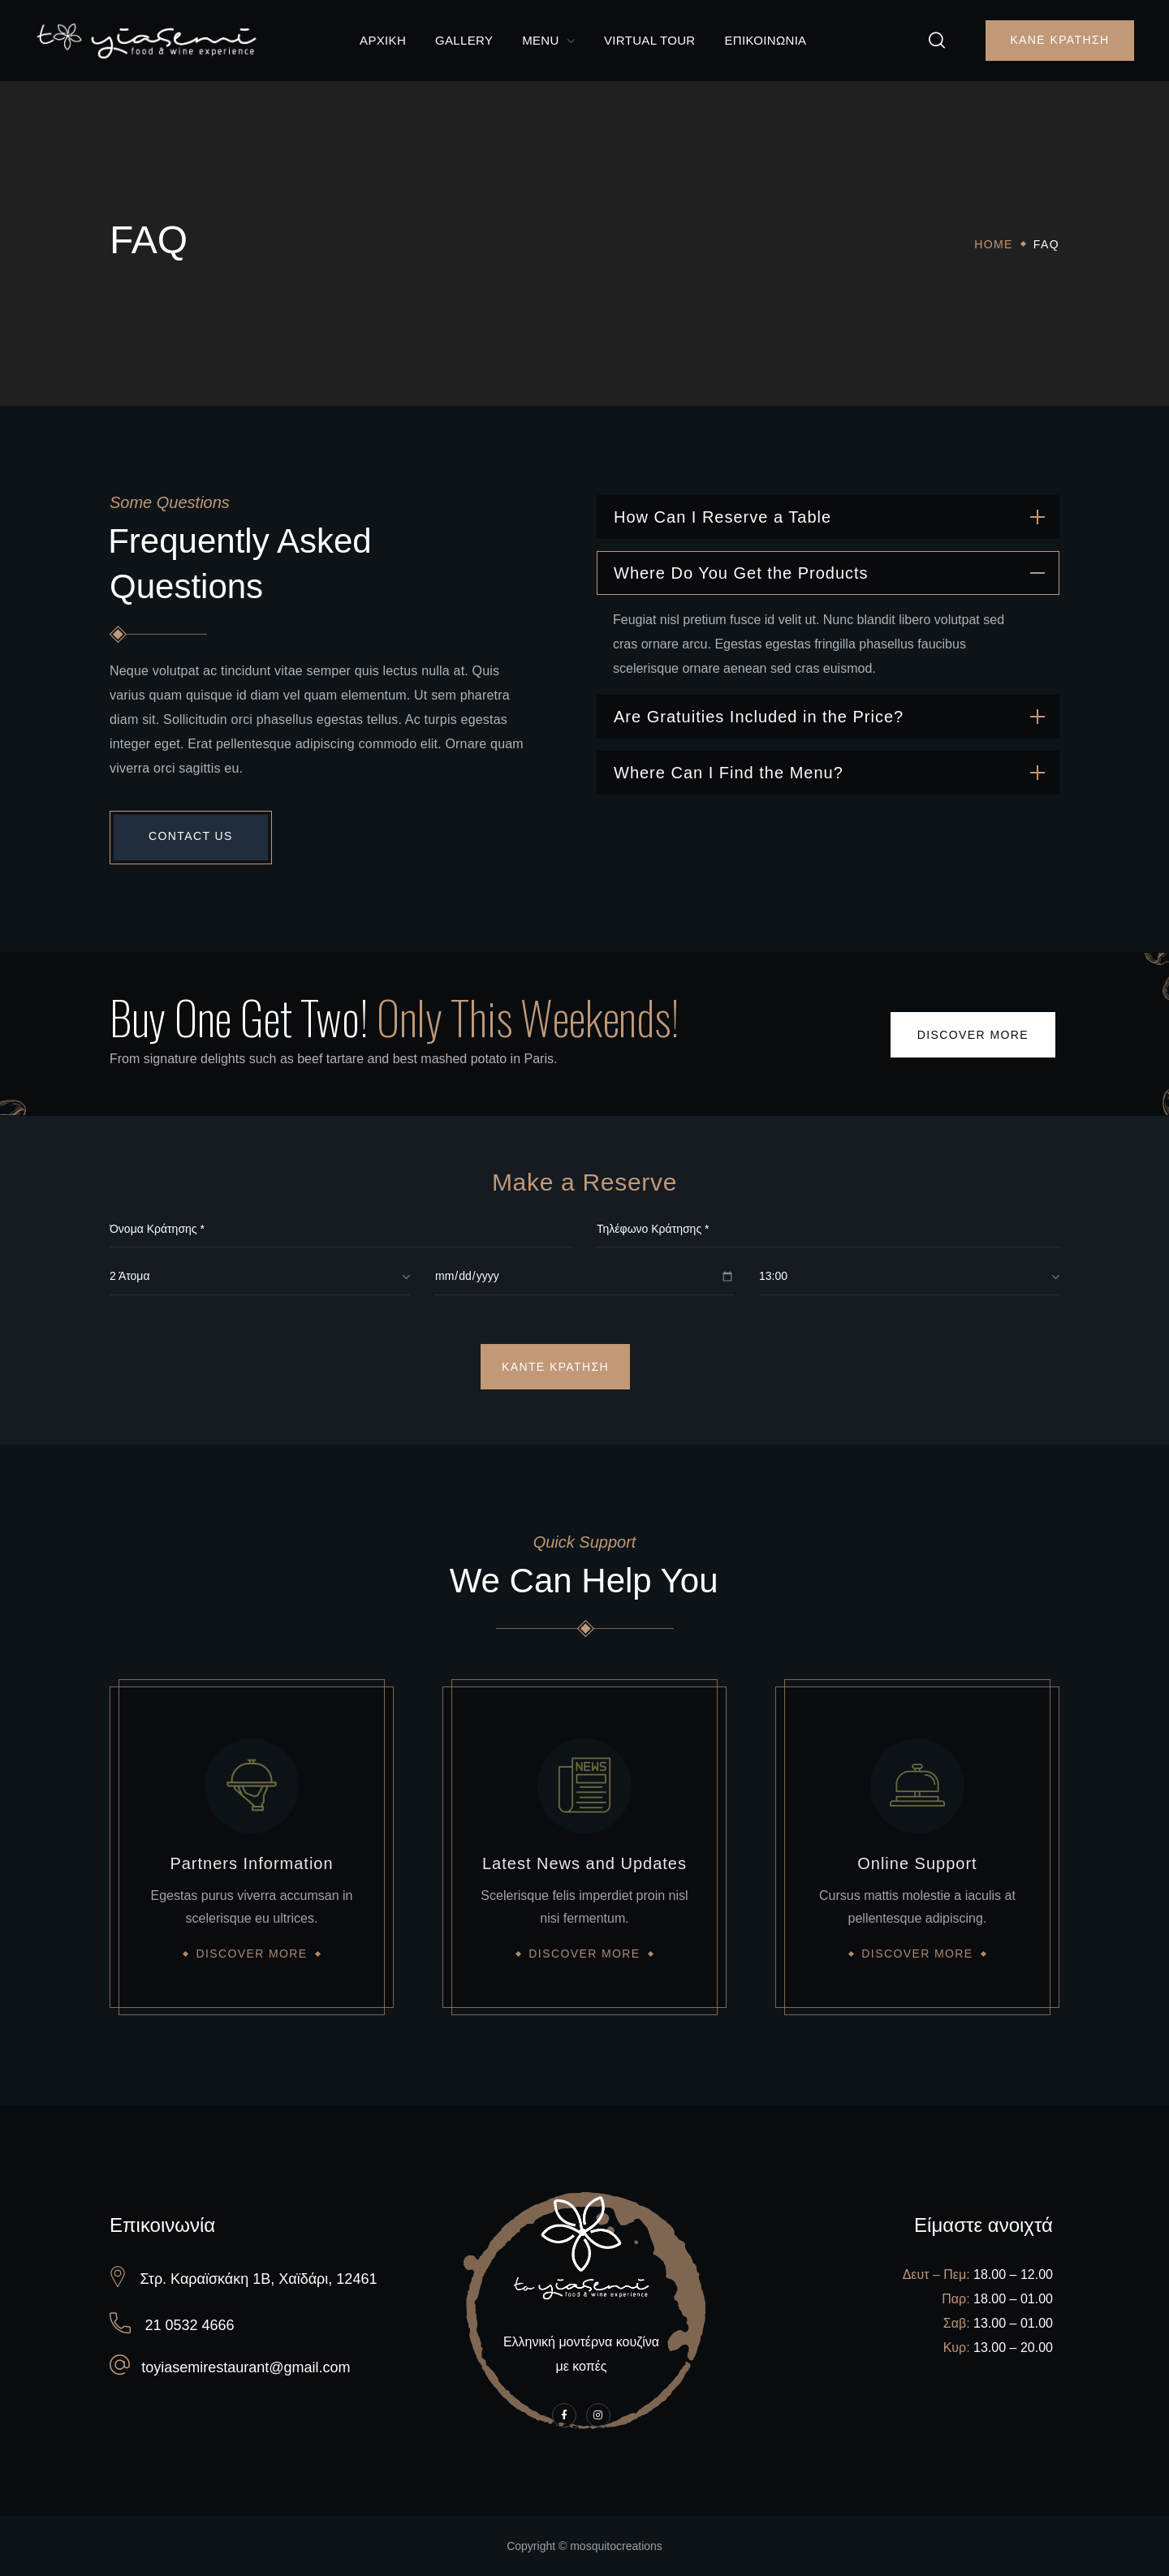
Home (993, 244)
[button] (937, 40)
